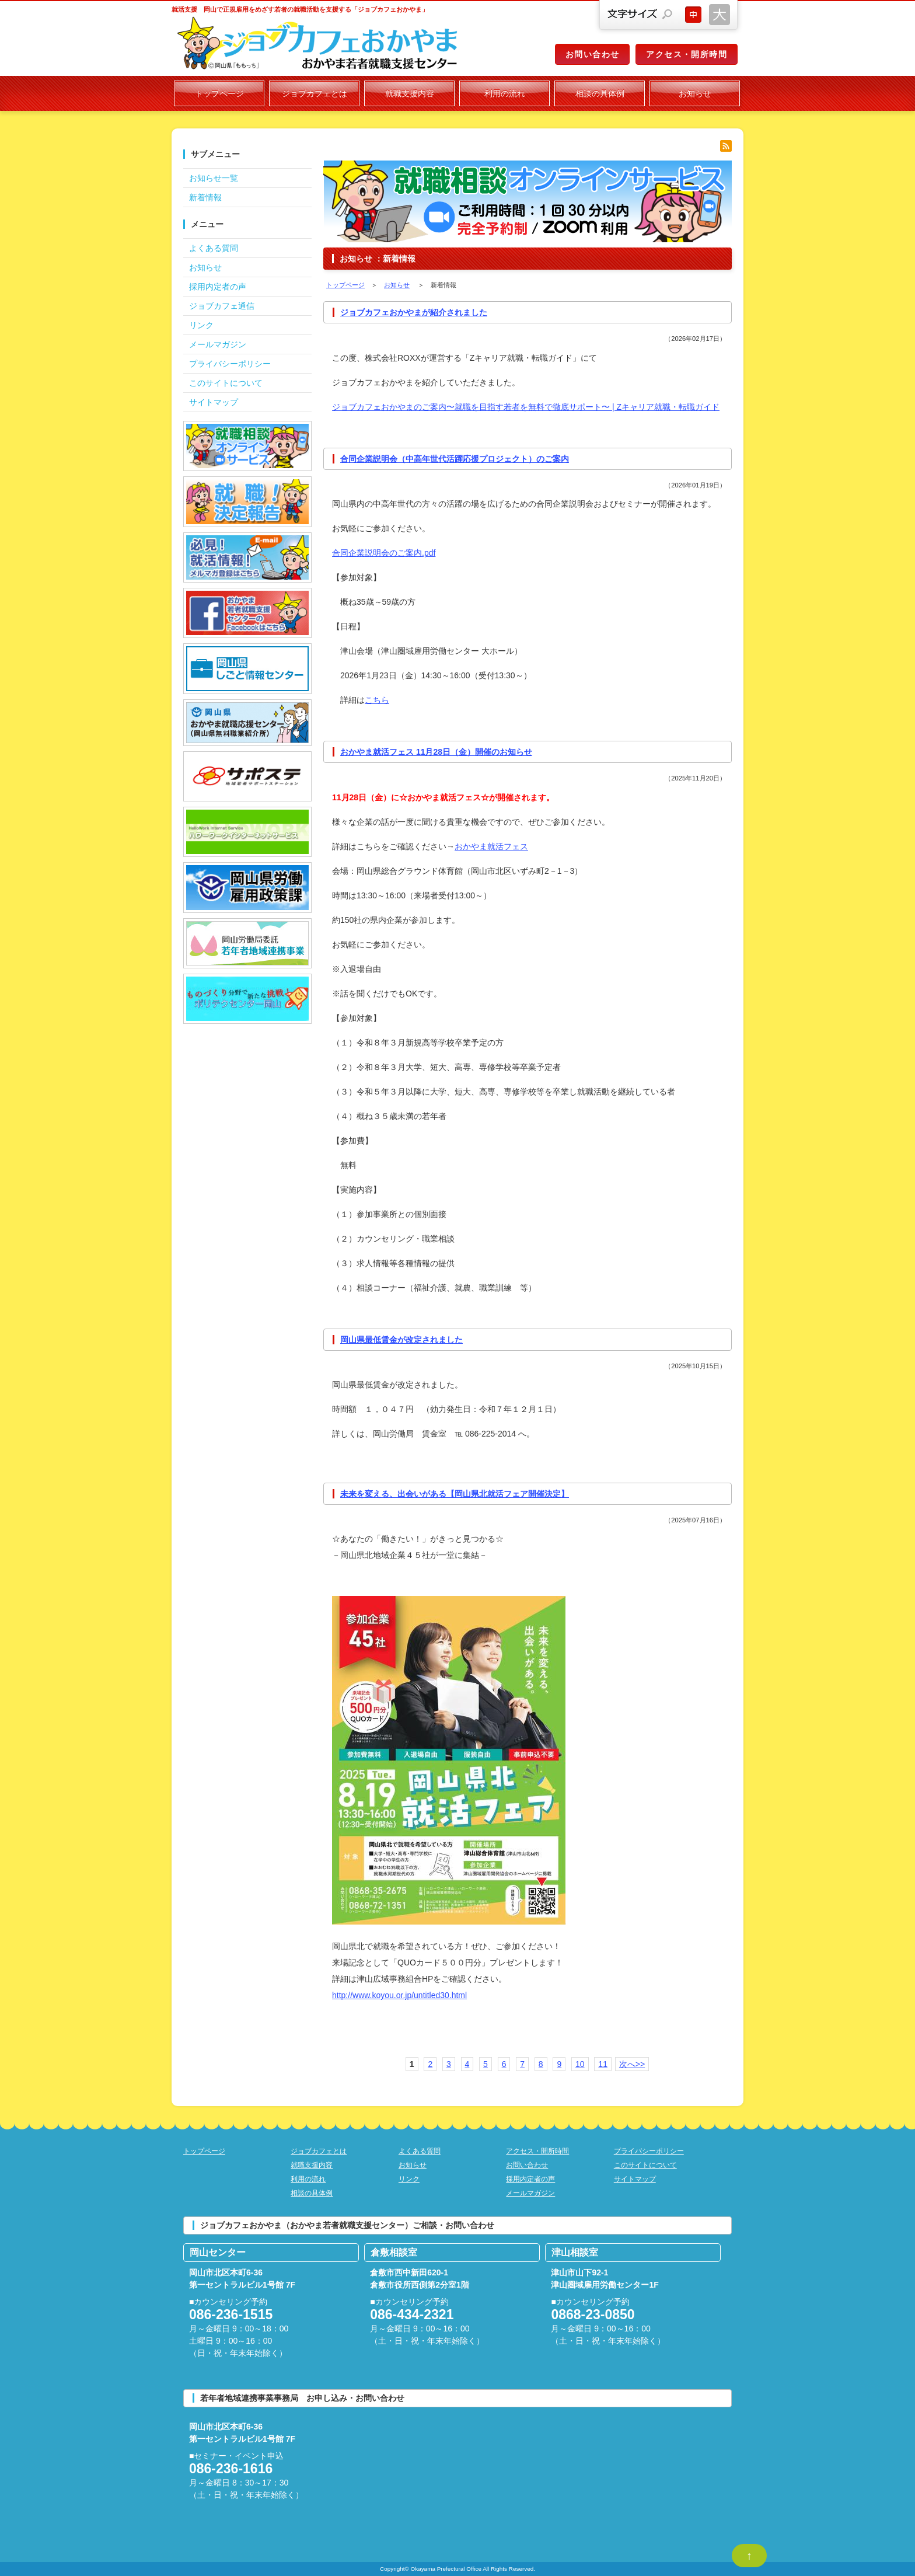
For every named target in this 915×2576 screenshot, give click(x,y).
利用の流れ (504, 93)
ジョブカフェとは (314, 93)
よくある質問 (213, 248)
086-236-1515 (231, 2314)
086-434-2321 (411, 2314)
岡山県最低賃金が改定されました (401, 1339)
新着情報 (205, 197)
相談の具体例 (599, 93)
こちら (377, 700)
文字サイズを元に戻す (693, 14)
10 (580, 2064)
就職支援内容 (409, 93)
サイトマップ (213, 402)
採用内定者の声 (217, 286)
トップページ (219, 93)
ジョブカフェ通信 (221, 306)
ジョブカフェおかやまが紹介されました (413, 312)
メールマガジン (217, 344)
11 (602, 2064)
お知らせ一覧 (213, 178)
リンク (201, 325)
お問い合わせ (592, 54)
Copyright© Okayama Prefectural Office (430, 2568)
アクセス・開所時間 (686, 54)
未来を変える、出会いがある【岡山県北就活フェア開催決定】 (454, 1493)
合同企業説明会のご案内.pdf (383, 552)
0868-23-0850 (592, 2314)
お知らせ (695, 93)
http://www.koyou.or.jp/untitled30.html (399, 1995)
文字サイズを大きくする (719, 14)
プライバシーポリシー (230, 363)
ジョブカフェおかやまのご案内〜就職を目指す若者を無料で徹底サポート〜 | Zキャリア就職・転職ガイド (526, 407)
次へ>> (632, 2064)
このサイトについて (226, 383)
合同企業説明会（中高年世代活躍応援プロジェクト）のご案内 (454, 458)
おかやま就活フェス (491, 846)
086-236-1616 (231, 2468)
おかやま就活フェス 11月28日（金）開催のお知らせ (436, 752)
